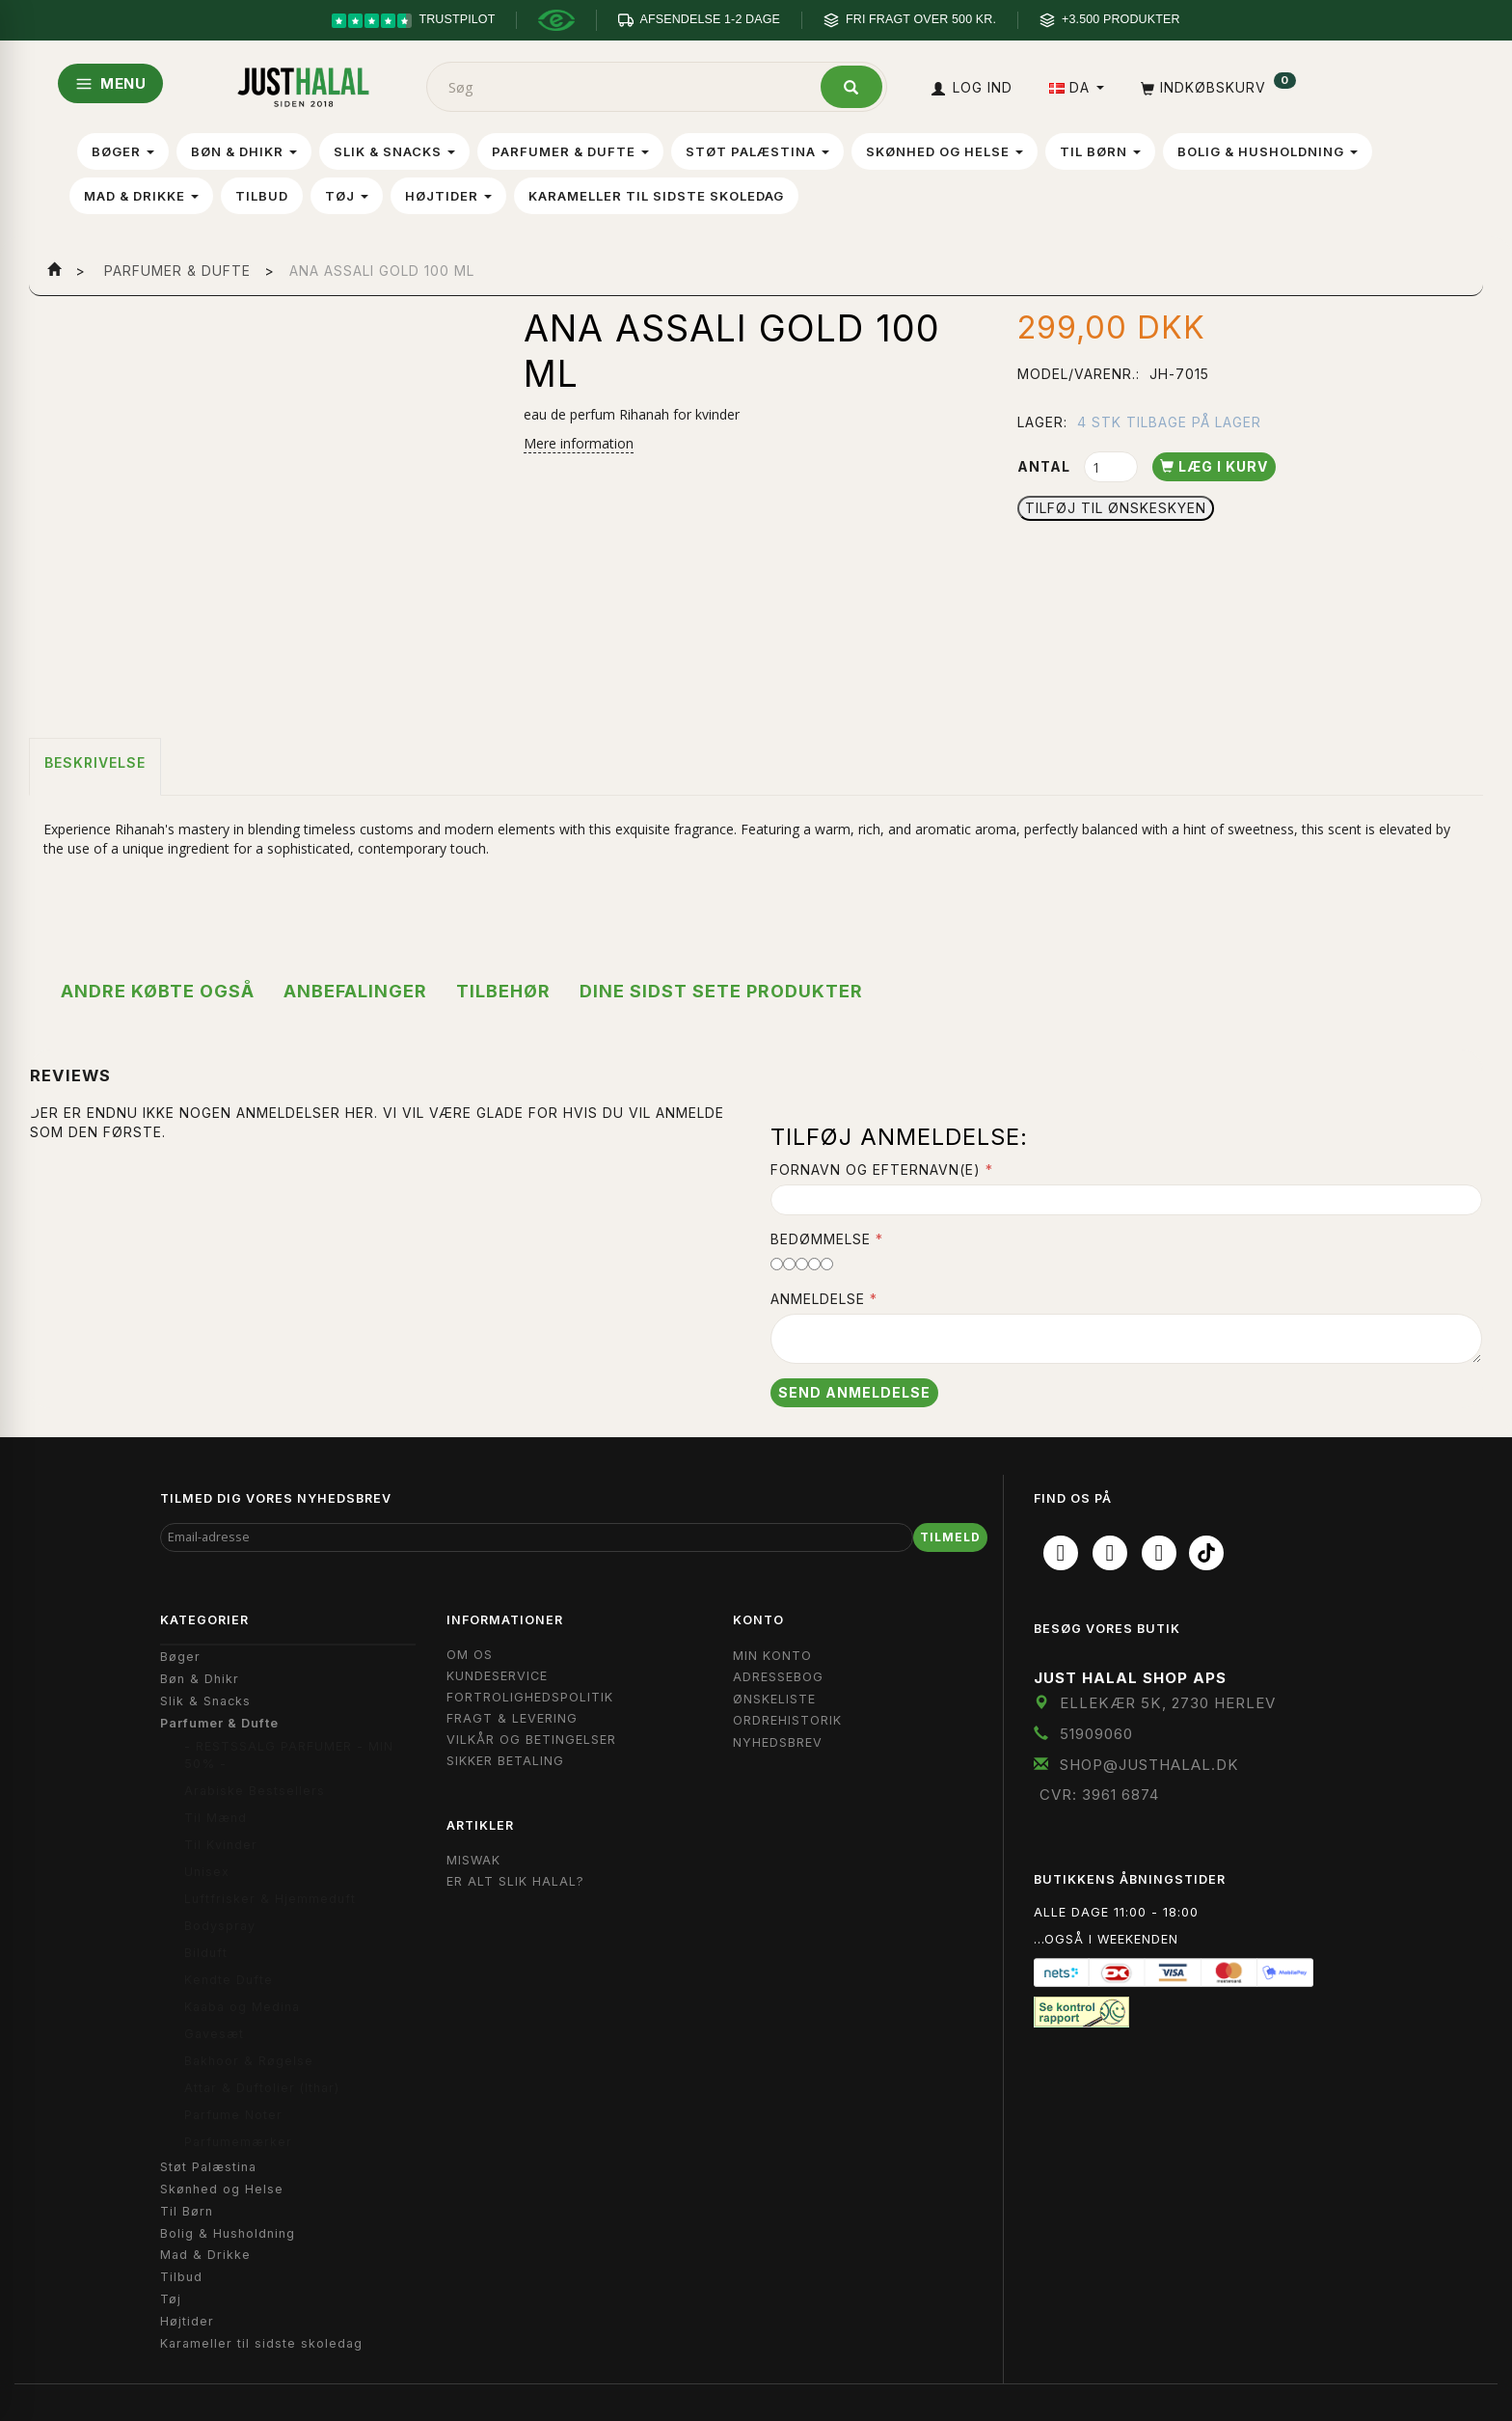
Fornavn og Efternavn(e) (875, 1169)
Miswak (473, 1860)
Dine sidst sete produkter (721, 991)
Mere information (579, 443)
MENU (110, 83)
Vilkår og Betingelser (531, 1739)
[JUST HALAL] (304, 83)
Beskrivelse (95, 762)
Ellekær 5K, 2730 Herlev (1168, 1703)
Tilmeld (950, 1537)
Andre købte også (158, 991)
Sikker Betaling (505, 1761)
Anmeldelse (817, 1299)
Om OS (469, 1654)
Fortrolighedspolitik (529, 1697)
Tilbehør (503, 991)
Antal (1045, 466)
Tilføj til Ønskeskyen (1115, 508)
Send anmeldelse (854, 1392)
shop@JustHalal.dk (1149, 1764)
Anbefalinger (355, 991)
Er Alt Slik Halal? (515, 1881)
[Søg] (851, 87)
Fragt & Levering (512, 1718)
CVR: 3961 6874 (1099, 1794)
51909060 (1096, 1734)
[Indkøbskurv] (1216, 87)
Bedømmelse (820, 1239)
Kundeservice (497, 1676)
